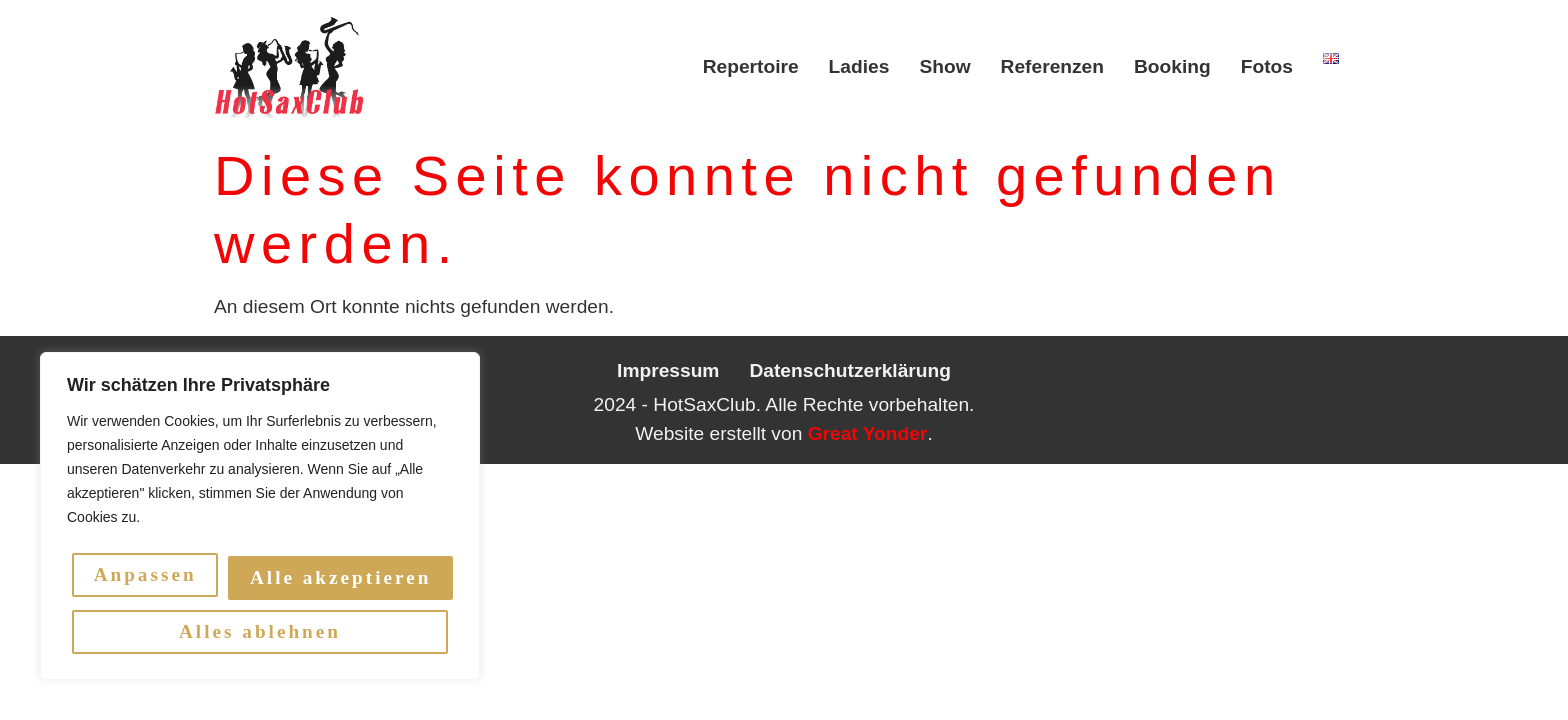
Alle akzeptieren (262, 631)
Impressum (668, 370)
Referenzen (1052, 66)
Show (944, 66)
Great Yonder (868, 433)
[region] (260, 519)
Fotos (1267, 66)
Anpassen (148, 577)
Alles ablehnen (342, 577)
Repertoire (751, 66)
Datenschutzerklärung (850, 370)
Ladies (859, 66)
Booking (1172, 66)
